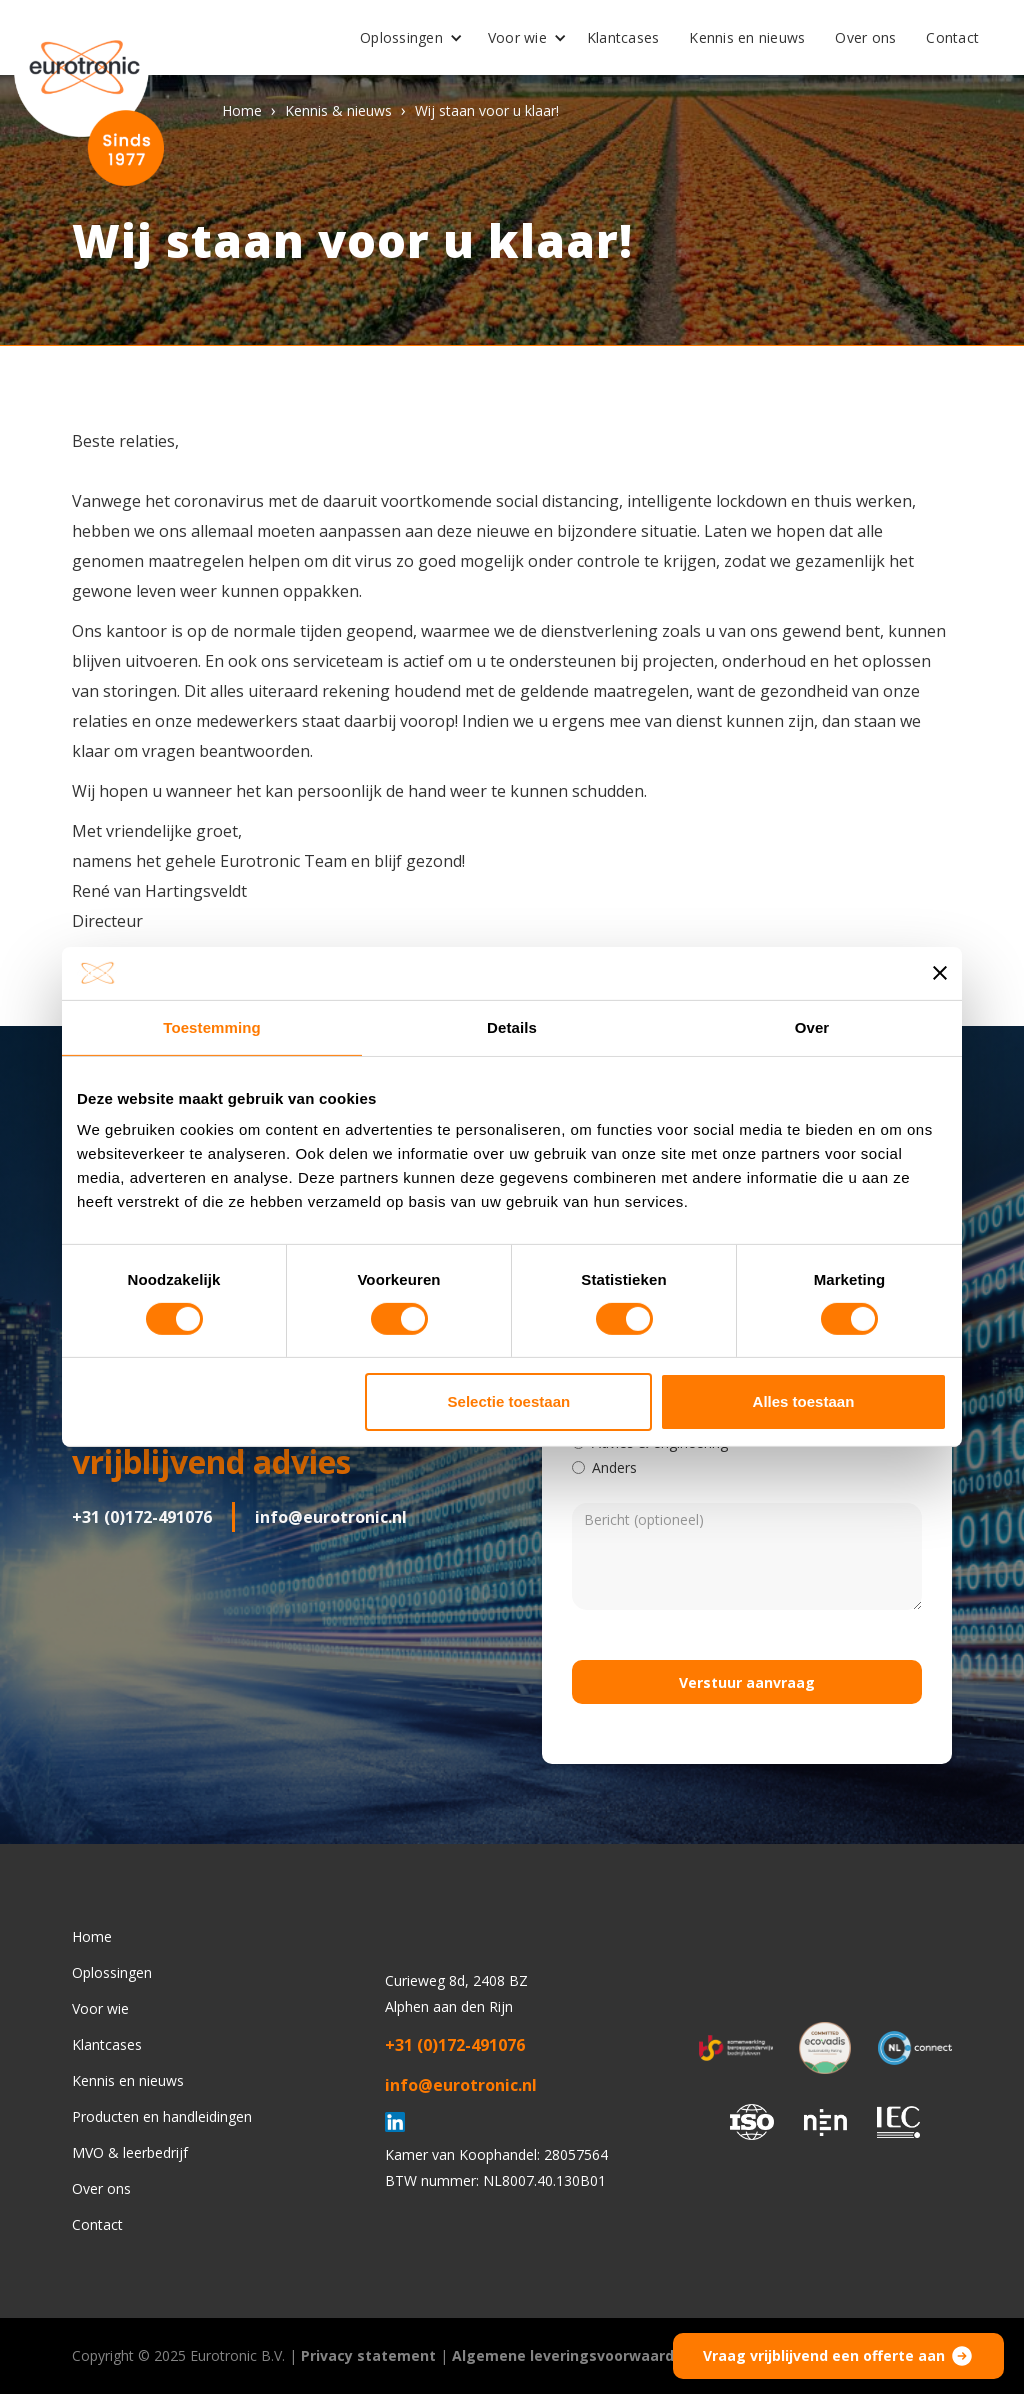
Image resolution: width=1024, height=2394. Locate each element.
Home (242, 110)
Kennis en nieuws (747, 37)
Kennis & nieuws (338, 110)
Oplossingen (401, 37)
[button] (404, 38)
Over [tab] (812, 1026)
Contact (952, 37)
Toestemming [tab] (212, 1026)
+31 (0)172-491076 (142, 1517)
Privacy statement (368, 2355)
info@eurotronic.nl (331, 1517)
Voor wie (517, 37)
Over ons (865, 37)
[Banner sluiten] (940, 973)
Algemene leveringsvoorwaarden (572, 2355)
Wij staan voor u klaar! (487, 110)
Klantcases (623, 37)
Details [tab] (512, 1026)
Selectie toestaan (509, 1401)
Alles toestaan (804, 1401)
